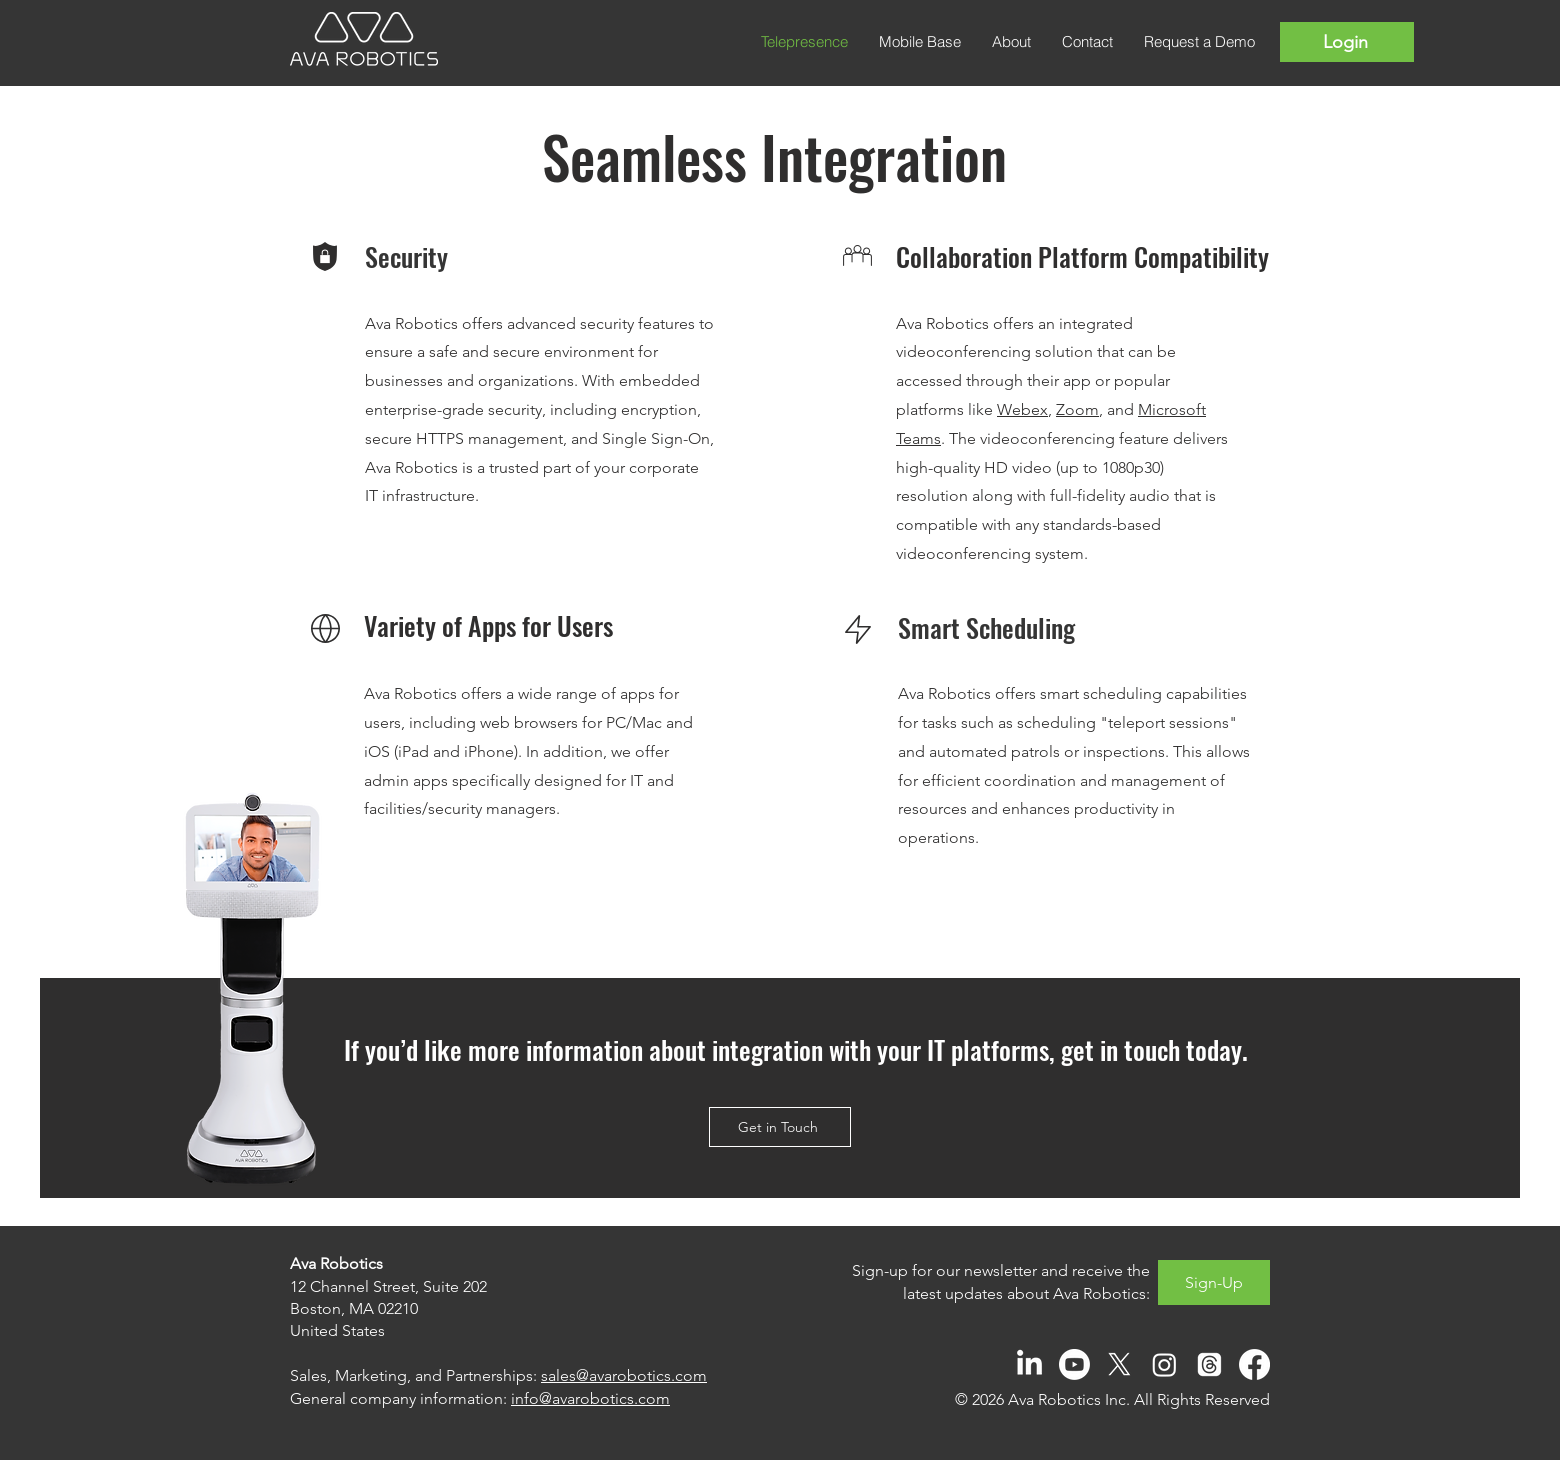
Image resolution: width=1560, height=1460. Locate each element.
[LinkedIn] (1029, 1364)
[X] (1119, 1364)
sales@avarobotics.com (624, 1375)
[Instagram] (1164, 1364)
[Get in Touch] (780, 1127)
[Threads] (1209, 1364)
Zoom (1077, 409)
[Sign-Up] (1214, 1282)
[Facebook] (1254, 1364)
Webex (1022, 409)
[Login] (1347, 42)
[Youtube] (1074, 1364)
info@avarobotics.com (590, 1398)
